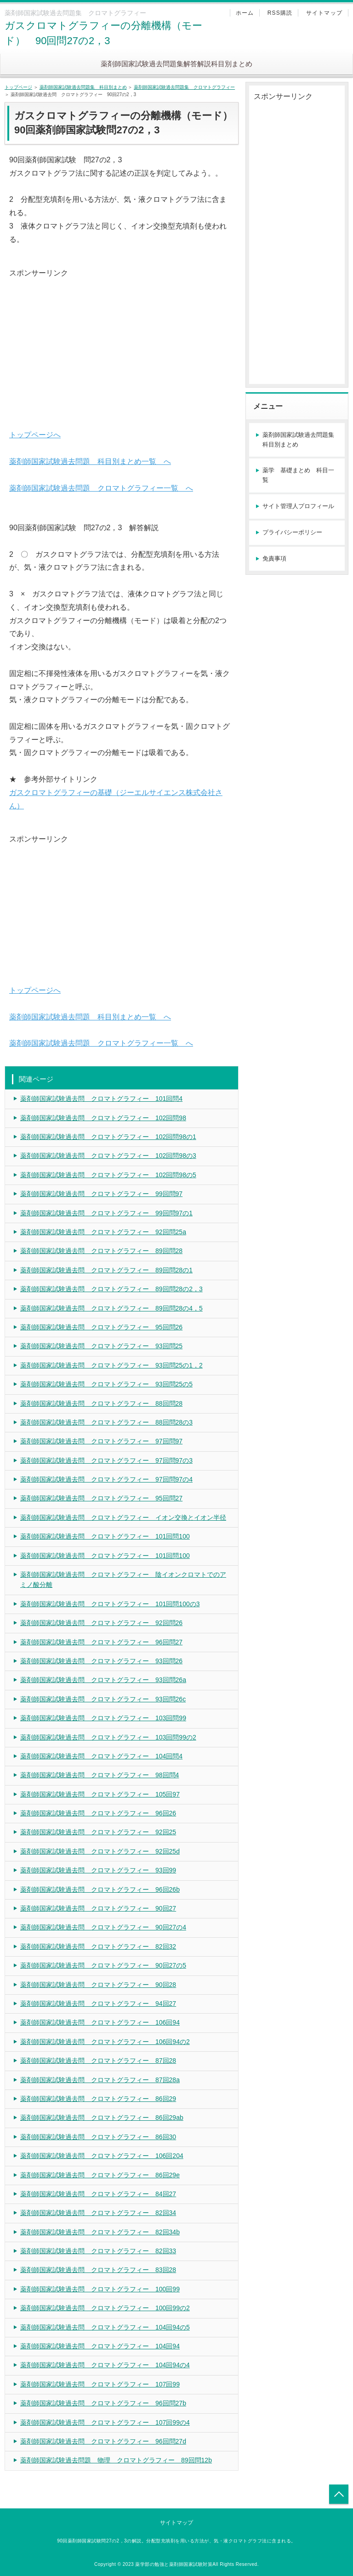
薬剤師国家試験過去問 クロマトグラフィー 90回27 (98, 1908)
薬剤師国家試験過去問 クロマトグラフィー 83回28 (98, 2269)
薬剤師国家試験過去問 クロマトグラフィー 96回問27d (103, 2441)
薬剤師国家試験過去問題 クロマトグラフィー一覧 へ (101, 488)
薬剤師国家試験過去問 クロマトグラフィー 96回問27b (103, 2403)
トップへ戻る (338, 2494)
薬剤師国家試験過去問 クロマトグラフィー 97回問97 (101, 1441)
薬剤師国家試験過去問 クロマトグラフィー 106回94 (100, 2022)
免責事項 (274, 558)
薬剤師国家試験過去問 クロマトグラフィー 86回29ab (101, 2117)
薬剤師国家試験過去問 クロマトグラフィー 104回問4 (101, 1756)
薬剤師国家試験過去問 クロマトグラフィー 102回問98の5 (108, 1175)
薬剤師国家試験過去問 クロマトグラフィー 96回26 (98, 1813)
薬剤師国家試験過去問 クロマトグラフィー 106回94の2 (105, 2041)
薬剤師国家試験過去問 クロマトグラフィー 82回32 (98, 1946)
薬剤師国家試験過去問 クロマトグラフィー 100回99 (100, 2289)
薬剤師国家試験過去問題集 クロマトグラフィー (184, 87)
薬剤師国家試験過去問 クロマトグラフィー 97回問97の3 (106, 1460)
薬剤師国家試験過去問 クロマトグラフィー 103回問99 (103, 1718)
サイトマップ (324, 13)
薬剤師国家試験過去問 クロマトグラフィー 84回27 (98, 2194)
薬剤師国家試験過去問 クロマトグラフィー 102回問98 (103, 1118)
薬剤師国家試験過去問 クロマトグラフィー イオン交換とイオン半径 (123, 1517)
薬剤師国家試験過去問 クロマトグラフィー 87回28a (100, 2080)
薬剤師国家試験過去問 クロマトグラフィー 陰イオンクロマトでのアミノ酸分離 (123, 1579)
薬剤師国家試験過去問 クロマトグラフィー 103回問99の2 (108, 1737)
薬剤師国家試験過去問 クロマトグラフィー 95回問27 (101, 1498)
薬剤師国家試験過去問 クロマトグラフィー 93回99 (98, 1870)
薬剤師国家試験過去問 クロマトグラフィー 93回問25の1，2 (111, 1365)
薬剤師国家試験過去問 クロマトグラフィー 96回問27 (101, 1642)
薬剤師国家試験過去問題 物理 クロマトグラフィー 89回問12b (116, 2460)
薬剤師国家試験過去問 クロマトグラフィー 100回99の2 (105, 2308)
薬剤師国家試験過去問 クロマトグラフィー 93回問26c (103, 1699)
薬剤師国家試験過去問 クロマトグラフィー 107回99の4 (105, 2422)
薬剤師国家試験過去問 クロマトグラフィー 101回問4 (101, 1098)
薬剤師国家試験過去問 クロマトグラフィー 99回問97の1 (106, 1213)
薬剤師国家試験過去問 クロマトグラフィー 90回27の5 (103, 1965)
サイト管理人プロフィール (298, 506)
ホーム (245, 13)
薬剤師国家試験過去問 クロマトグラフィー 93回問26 (101, 1661)
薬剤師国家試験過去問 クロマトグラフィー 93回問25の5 (106, 1384)
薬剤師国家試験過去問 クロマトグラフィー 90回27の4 (103, 1927)
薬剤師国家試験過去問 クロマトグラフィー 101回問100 (105, 1536)
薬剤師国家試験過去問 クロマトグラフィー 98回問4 (99, 1775)
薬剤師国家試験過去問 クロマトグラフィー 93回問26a (103, 1679)
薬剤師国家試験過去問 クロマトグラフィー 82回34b (100, 2232)
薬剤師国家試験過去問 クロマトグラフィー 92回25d (100, 1851)
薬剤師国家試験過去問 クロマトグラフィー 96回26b (100, 1889)
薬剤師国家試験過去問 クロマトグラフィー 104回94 (100, 2346)
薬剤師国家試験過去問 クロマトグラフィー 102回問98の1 (108, 1136)
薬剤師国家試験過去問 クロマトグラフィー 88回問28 (101, 1403)
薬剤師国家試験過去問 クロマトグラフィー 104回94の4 (105, 2365)
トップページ (18, 87)
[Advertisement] (121, 344)
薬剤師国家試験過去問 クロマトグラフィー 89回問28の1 (106, 1270)
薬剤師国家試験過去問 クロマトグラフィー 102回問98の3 (108, 1155)
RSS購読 (280, 13)
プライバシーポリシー (292, 532)
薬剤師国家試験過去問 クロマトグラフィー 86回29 (98, 2098)
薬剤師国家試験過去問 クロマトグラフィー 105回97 (100, 1794)
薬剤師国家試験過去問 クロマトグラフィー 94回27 (98, 2003)
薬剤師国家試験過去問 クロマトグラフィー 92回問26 (101, 1622)
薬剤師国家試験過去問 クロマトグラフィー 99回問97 (101, 1193)
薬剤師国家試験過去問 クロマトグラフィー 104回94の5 (105, 2327)
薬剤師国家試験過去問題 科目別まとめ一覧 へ (90, 461)
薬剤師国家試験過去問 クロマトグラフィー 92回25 (98, 1832)
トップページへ (35, 435)
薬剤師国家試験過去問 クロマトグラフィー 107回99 (100, 2384)
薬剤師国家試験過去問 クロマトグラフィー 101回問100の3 (110, 1604)
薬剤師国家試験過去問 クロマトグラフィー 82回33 (98, 2251)
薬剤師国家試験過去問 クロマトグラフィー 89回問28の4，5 (111, 1308)
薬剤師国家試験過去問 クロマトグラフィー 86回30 (98, 2137)
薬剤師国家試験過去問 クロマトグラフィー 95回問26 (101, 1327)
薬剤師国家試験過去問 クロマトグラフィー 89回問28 (101, 1250)
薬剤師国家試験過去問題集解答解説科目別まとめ (176, 64)
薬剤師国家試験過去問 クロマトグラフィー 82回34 (98, 2212)
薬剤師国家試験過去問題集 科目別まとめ (83, 87)
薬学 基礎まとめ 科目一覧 (298, 475)
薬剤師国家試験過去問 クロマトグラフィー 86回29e (100, 2175)
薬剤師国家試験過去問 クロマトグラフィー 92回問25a (103, 1232)
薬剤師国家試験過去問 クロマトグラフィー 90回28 (98, 1984)
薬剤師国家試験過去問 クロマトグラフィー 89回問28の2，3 (111, 1289)
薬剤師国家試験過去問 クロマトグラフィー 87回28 (98, 2060)
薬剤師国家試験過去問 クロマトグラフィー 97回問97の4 (106, 1479)
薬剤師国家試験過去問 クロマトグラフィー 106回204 (101, 2155)
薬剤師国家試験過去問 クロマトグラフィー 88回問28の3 (106, 1422)
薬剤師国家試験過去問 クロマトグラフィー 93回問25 (101, 1346)
